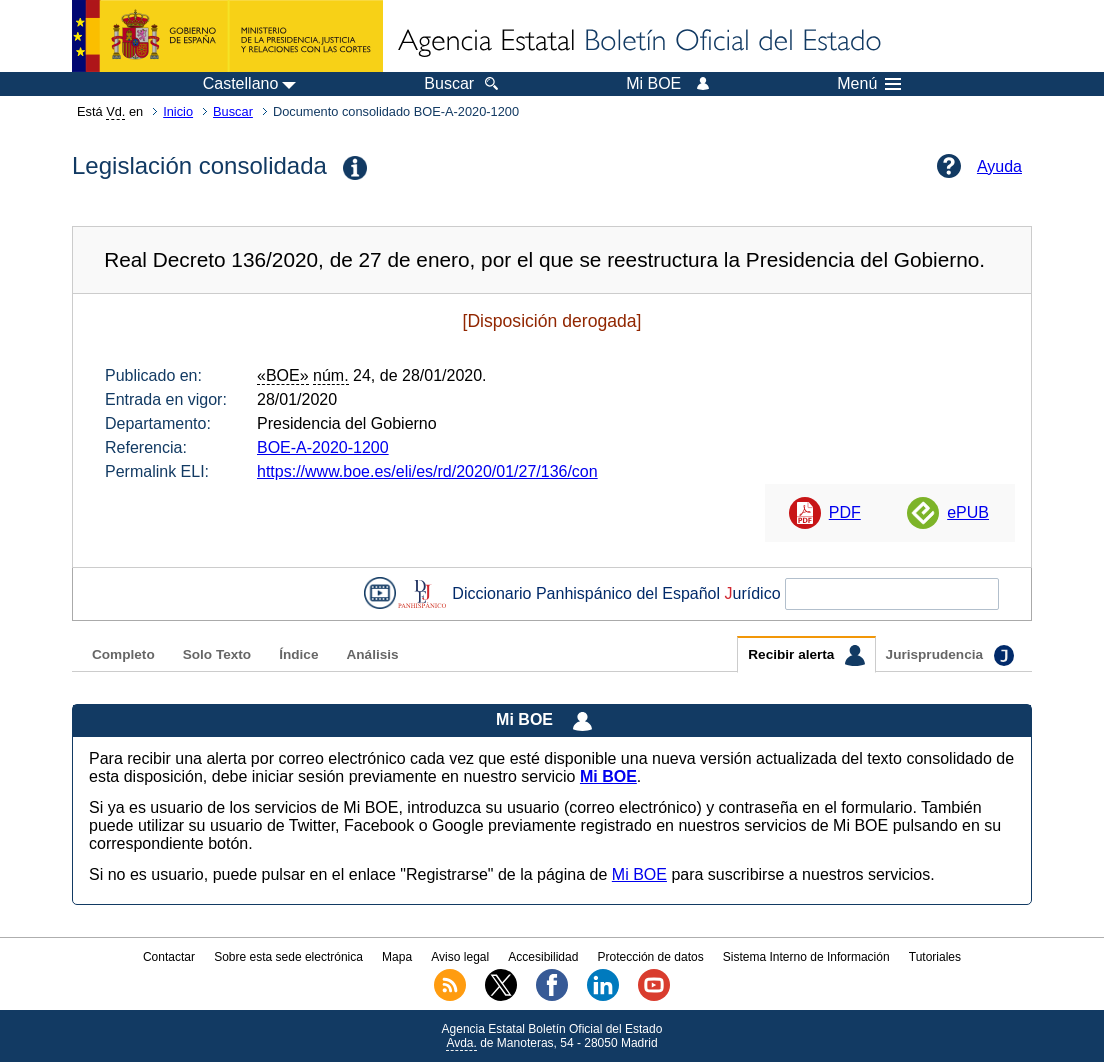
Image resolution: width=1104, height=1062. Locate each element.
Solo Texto (217, 654)
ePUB (968, 512)
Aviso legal (460, 957)
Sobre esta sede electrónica (288, 957)
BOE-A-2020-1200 (323, 447)
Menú (869, 84)
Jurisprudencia (950, 655)
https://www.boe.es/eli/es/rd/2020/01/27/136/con (427, 471)
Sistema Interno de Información (806, 957)
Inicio (178, 111)
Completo (123, 654)
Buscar (233, 111)
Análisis (372, 654)
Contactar (169, 957)
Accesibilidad (543, 957)
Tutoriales (935, 957)
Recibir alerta (806, 655)
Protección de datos (651, 957)
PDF (845, 512)
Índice (298, 654)
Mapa (397, 957)
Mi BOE (639, 874)
